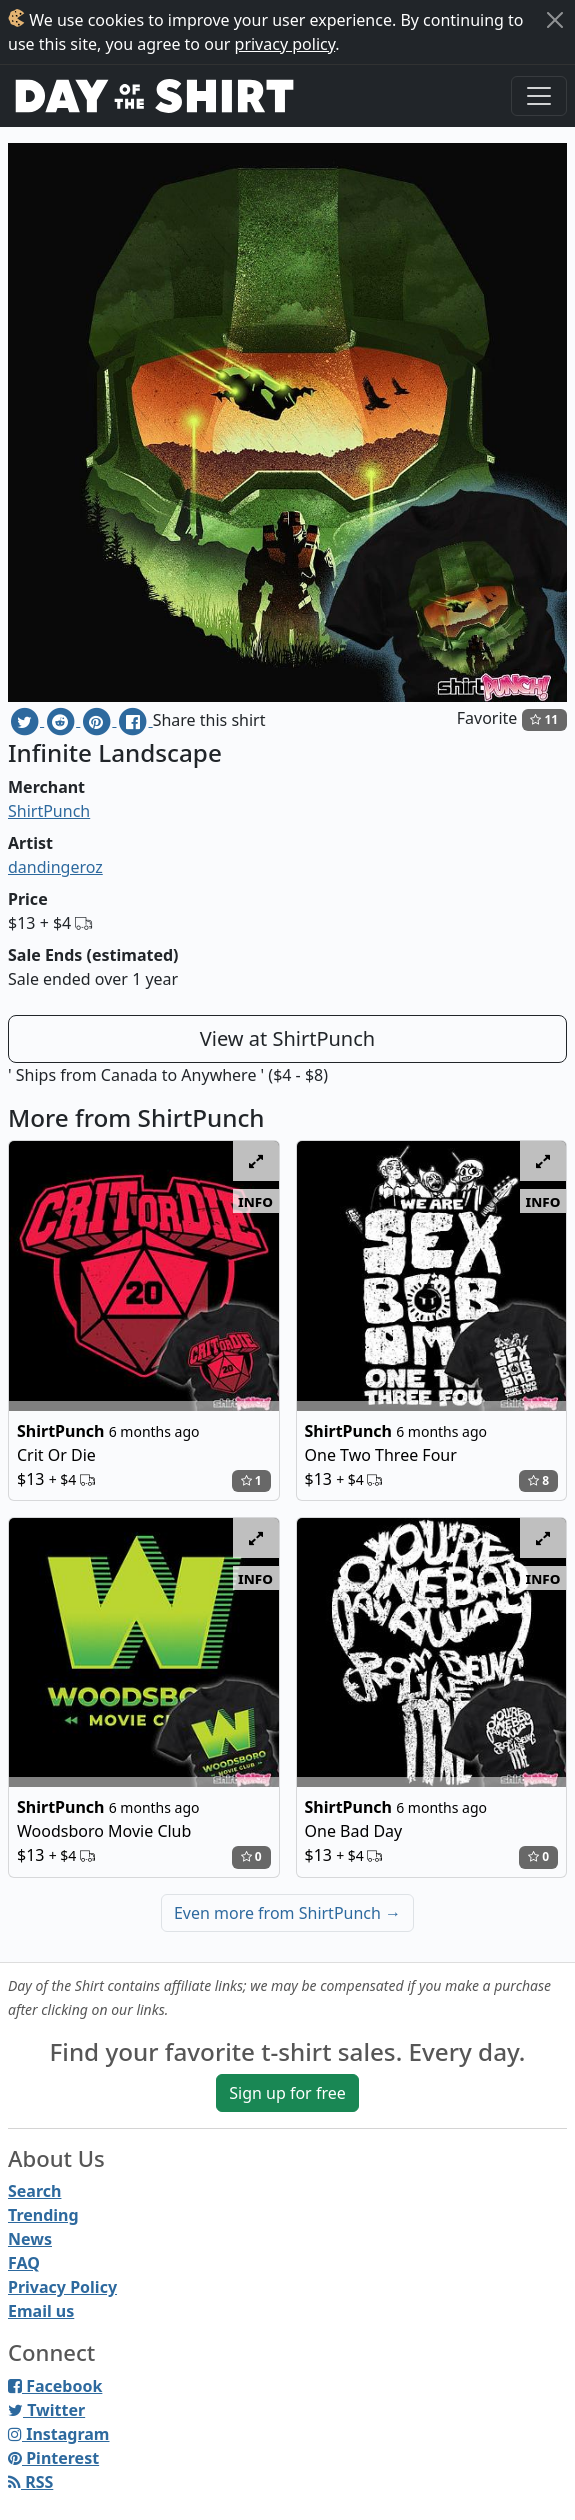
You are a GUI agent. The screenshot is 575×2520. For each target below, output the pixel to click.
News (30, 2239)
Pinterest (53, 2458)
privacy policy (285, 44)
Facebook (55, 2386)
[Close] (555, 20)
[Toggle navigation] (539, 96)
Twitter (46, 2410)
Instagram (58, 2434)
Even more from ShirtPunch (287, 1913)
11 (544, 719)
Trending (43, 2215)
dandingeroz (55, 867)
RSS (30, 2482)
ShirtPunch (49, 811)
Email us (41, 2311)
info (255, 1201)
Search (34, 2191)
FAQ (24, 2263)
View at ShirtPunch (287, 1038)
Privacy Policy (62, 2287)
